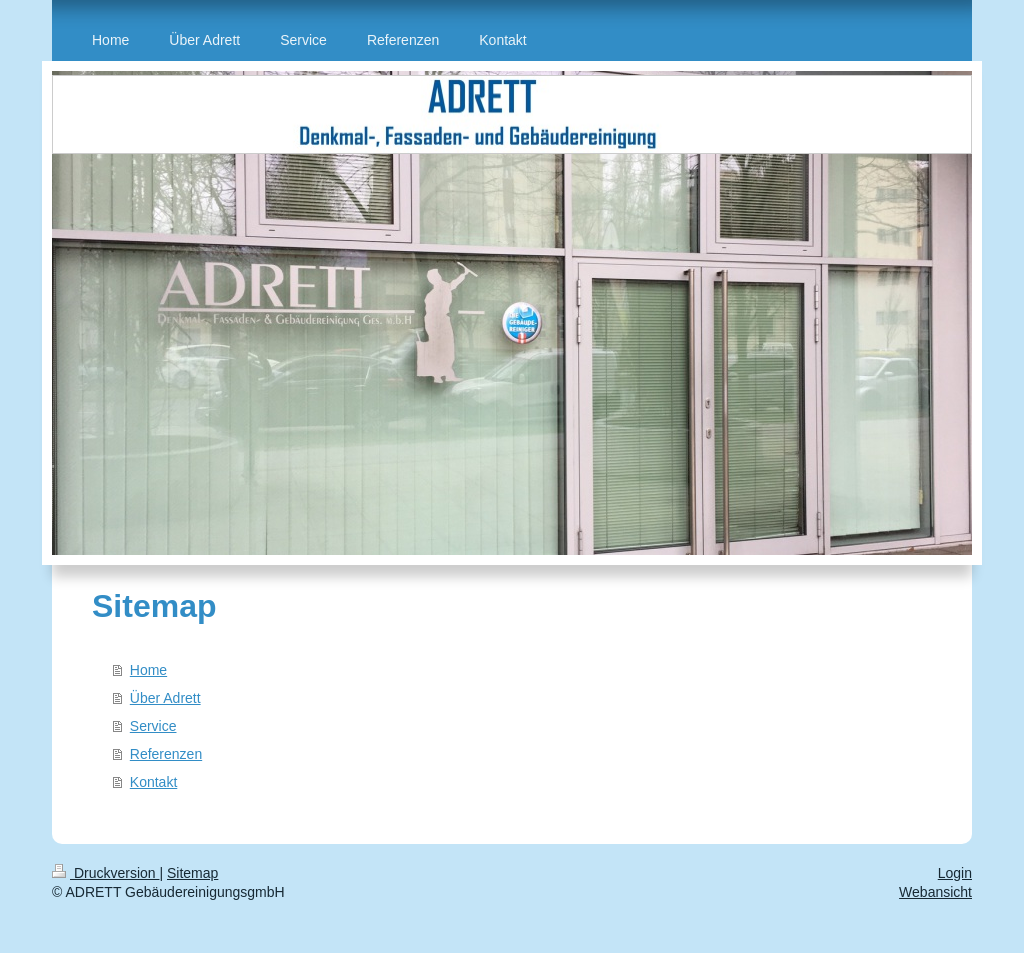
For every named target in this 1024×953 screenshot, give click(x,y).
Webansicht (935, 892)
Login (955, 873)
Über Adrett (165, 698)
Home (148, 670)
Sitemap (192, 873)
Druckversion (105, 873)
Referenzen (166, 754)
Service (153, 726)
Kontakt (153, 782)
